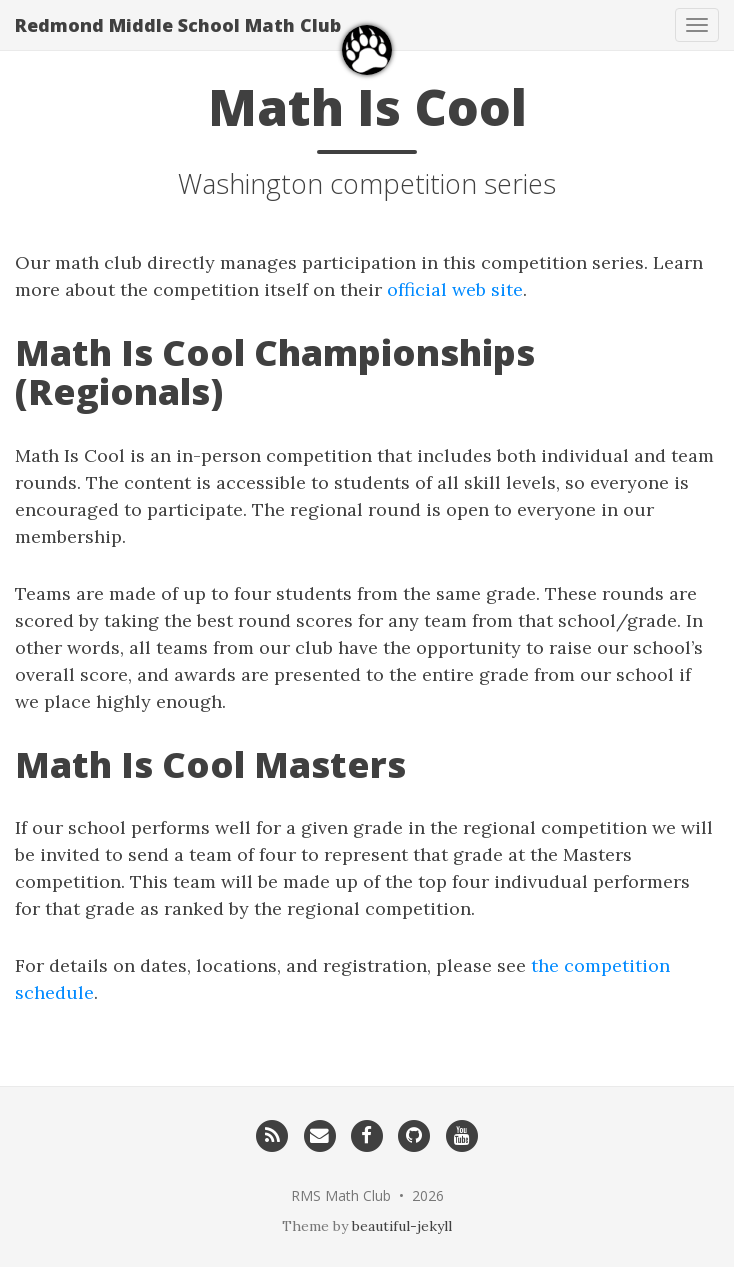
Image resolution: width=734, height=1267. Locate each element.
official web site (455, 289)
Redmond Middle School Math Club (178, 25)
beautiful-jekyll (402, 1226)
